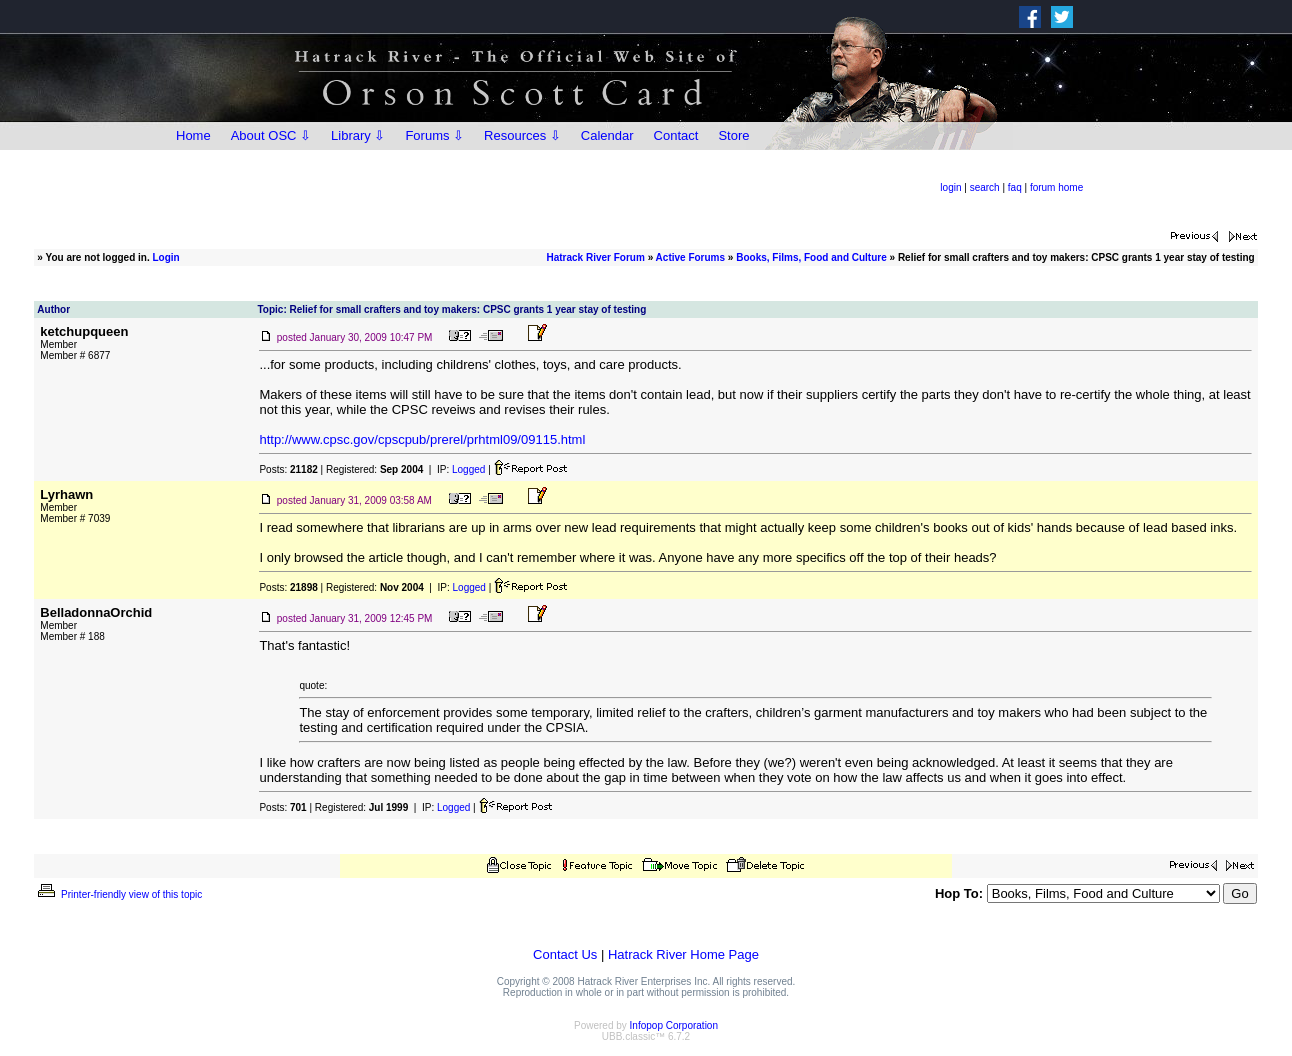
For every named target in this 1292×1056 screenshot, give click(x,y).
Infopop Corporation (674, 1025)
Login (166, 257)
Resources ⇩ (522, 135)
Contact (676, 135)
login (950, 187)
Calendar (607, 135)
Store (733, 135)
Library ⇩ (358, 135)
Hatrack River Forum (595, 257)
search (985, 187)
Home (193, 135)
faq (1015, 187)
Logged (468, 469)
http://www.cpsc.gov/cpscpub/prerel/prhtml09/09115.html (422, 439)
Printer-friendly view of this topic (118, 894)
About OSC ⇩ (271, 135)
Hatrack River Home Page (683, 954)
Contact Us (565, 954)
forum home (1056, 187)
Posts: (288, 469)
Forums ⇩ (434, 135)
